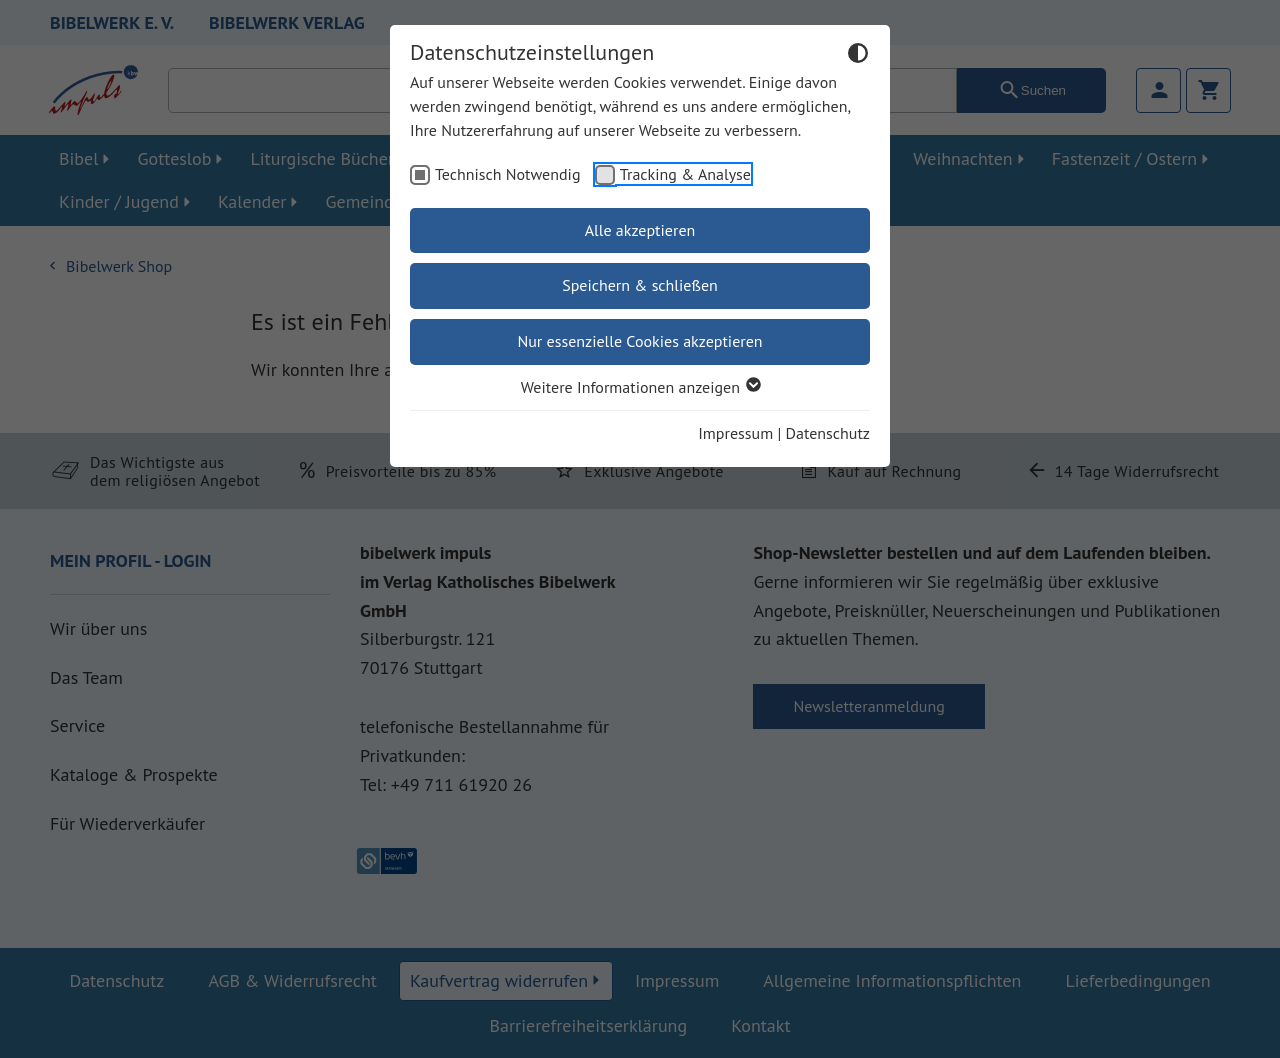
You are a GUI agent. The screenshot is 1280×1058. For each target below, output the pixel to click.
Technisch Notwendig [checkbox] (508, 174)
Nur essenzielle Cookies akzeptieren (639, 341)
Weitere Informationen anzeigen (640, 387)
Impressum (735, 433)
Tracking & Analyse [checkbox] (685, 174)
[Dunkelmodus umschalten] (858, 56)
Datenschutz (828, 433)
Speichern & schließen (640, 285)
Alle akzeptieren (640, 230)
